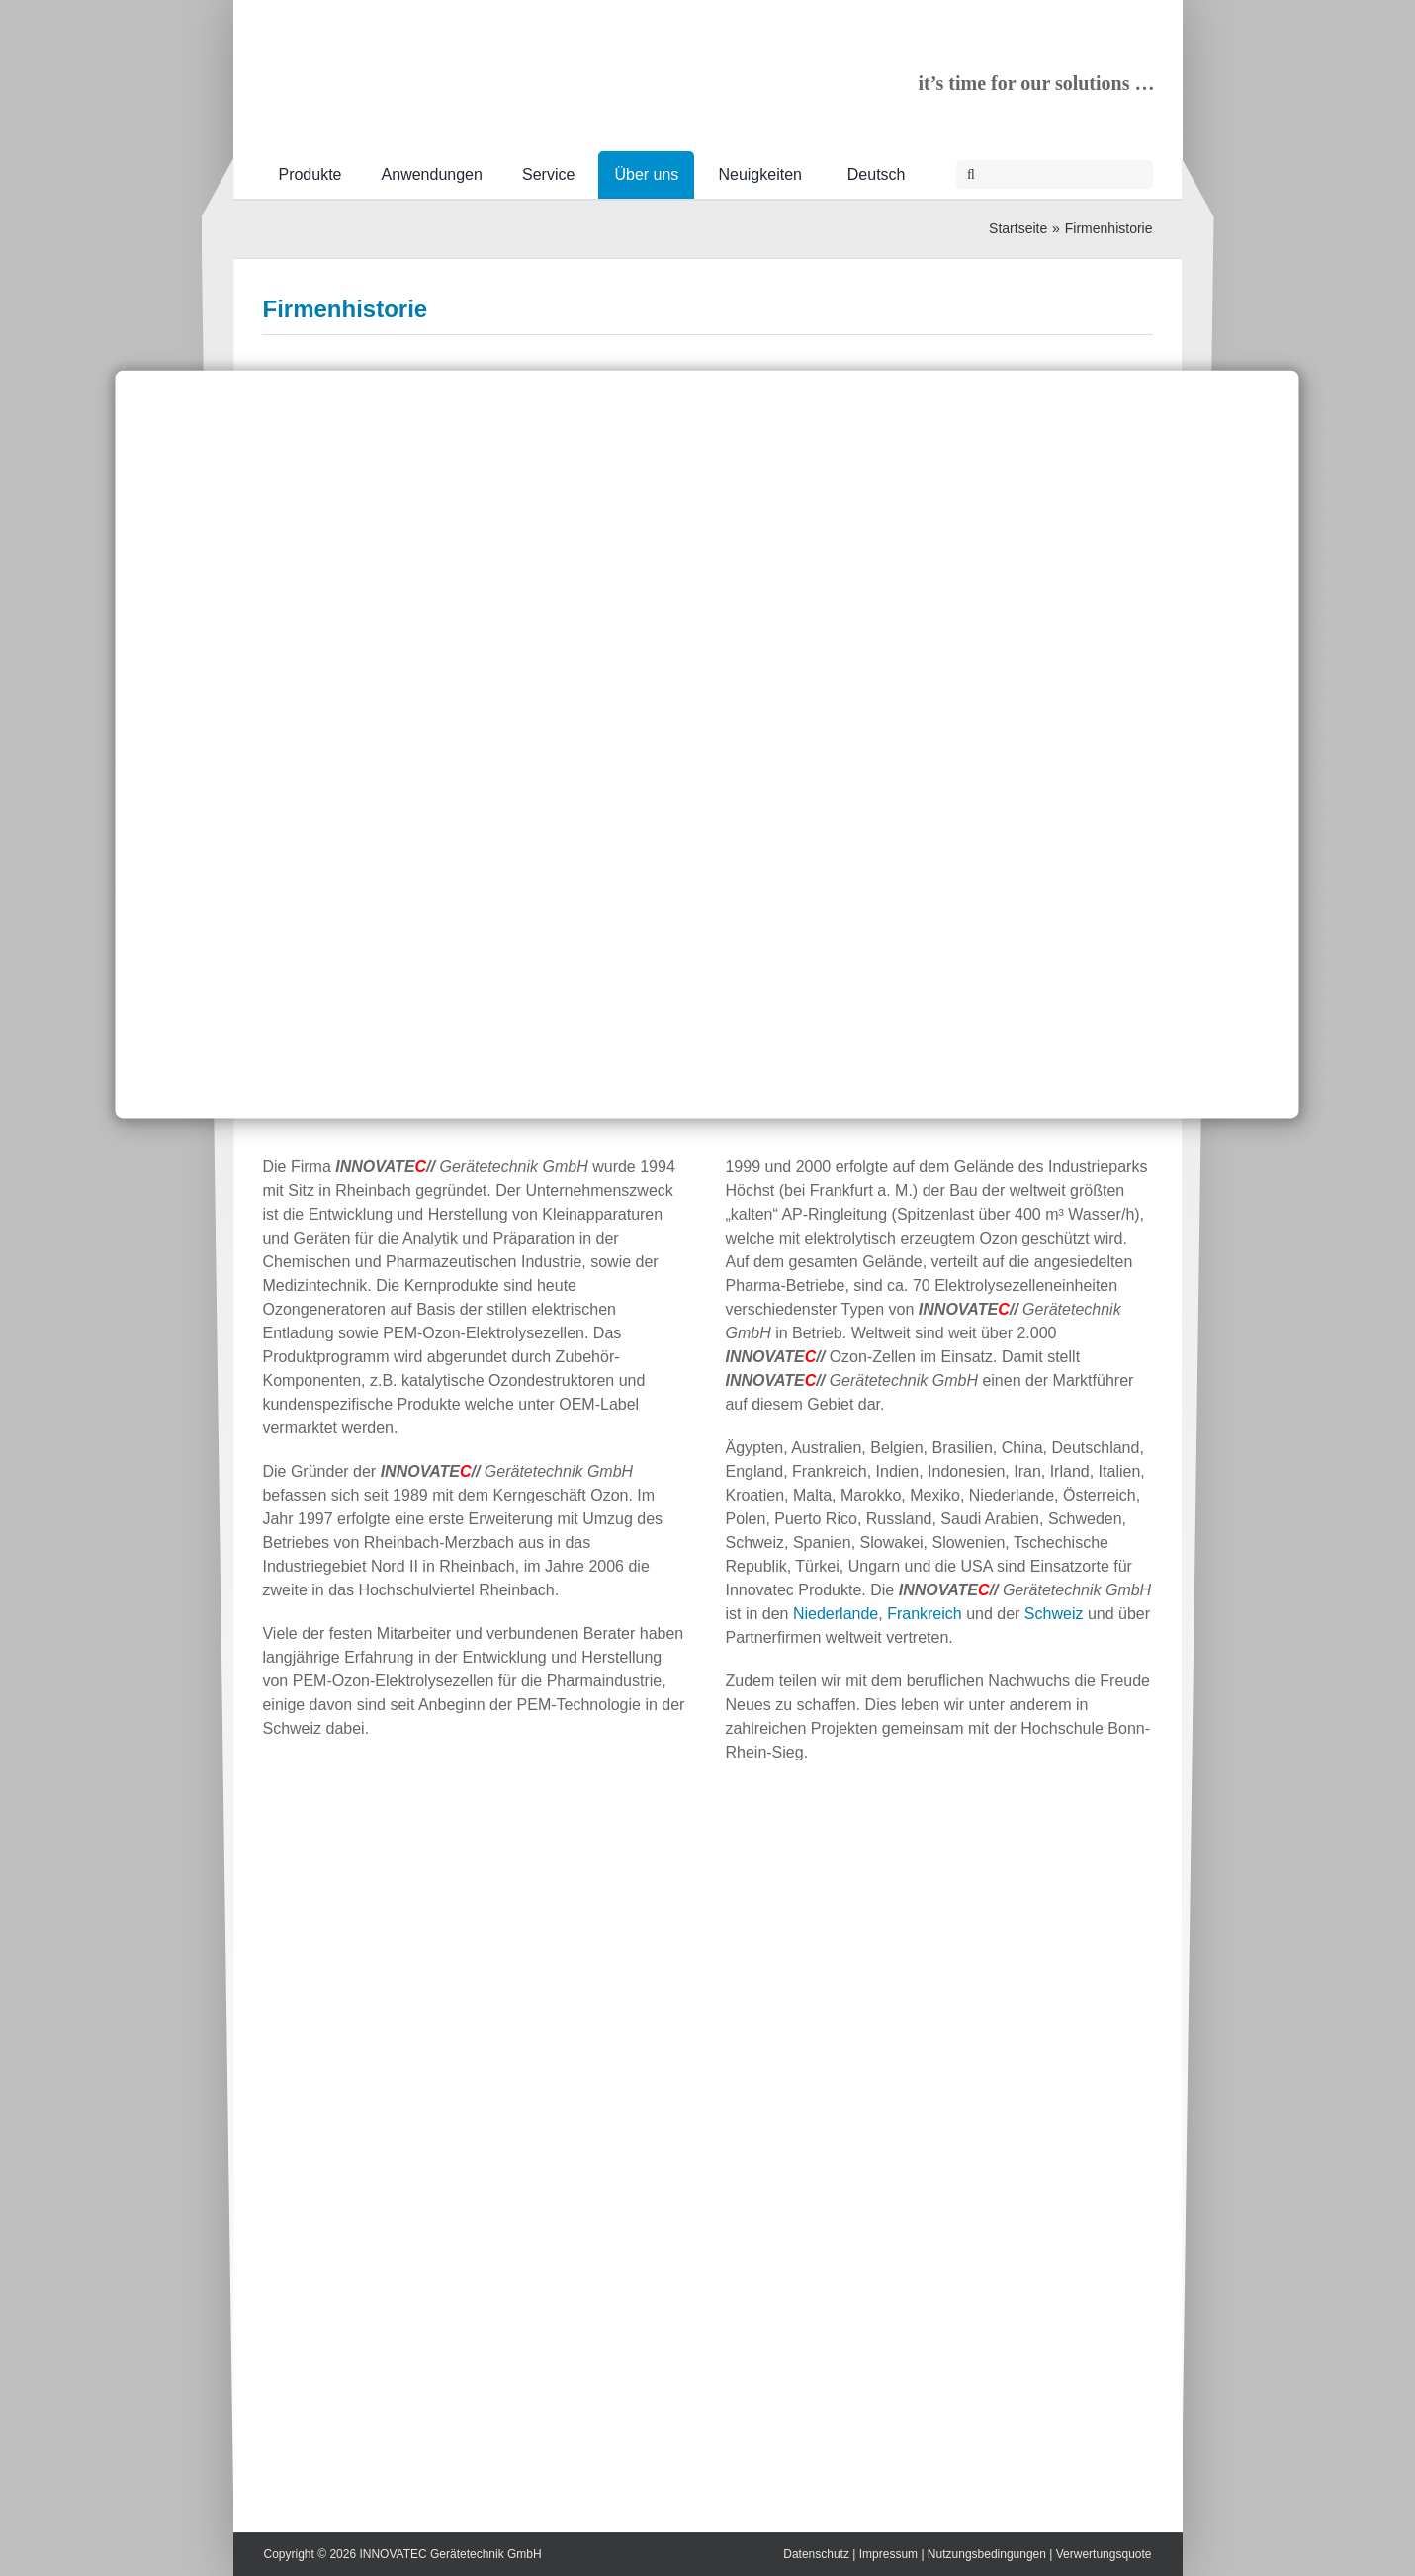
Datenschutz (816, 2554)
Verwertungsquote (1104, 2554)
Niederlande (835, 1613)
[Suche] (970, 174)
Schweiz (1054, 1613)
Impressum (888, 2554)
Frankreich (924, 1613)
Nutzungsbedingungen (987, 2554)
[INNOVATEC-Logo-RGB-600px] (410, 54)
